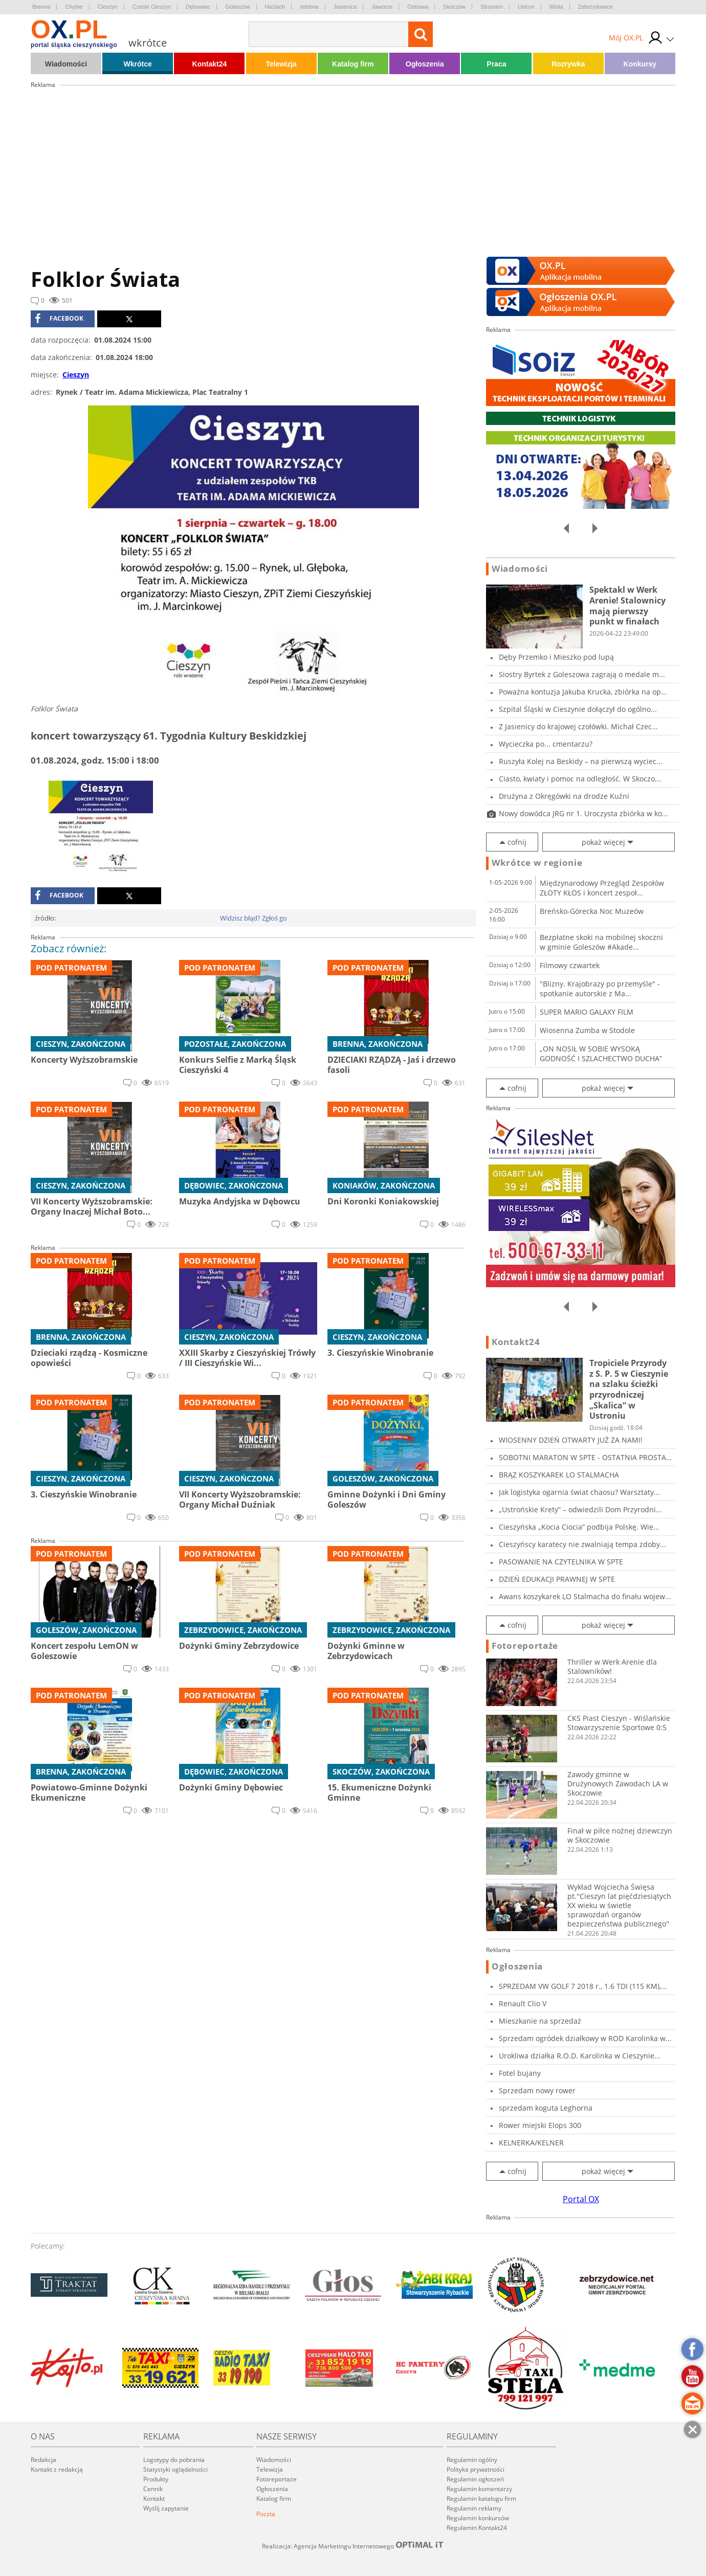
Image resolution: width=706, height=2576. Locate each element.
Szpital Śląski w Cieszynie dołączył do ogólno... (578, 709)
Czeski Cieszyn (152, 7)
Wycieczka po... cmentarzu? (545, 744)
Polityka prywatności (475, 2469)
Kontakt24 (209, 64)
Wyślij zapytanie (166, 2508)
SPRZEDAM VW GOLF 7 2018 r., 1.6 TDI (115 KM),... (583, 1986)
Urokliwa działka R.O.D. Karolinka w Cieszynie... (579, 2055)
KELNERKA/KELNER (531, 2142)
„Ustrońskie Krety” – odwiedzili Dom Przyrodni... (580, 1509)
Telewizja (281, 64)
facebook (59, 318)
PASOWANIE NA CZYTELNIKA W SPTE (561, 1561)
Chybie (73, 7)
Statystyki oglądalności (175, 2469)
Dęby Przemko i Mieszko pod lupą (556, 657)
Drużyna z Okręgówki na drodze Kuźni (564, 796)
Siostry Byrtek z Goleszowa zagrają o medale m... (582, 674)
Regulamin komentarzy (479, 2488)
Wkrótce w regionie (537, 863)
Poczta (265, 2514)
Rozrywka (568, 64)
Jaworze (381, 7)
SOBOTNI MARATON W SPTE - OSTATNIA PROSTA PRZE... (582, 1457)
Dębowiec (198, 7)
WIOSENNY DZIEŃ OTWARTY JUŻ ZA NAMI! (571, 1440)
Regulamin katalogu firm (481, 2498)
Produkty (155, 2479)
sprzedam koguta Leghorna (545, 2108)
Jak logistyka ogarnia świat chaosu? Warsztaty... (579, 1492)
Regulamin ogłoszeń (475, 2479)
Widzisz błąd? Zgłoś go (253, 918)
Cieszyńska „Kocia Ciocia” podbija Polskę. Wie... (579, 1527)
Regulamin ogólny (472, 2459)
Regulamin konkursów (478, 2518)
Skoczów (454, 7)
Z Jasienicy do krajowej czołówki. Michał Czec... (578, 726)
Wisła (556, 7)
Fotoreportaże (525, 1646)
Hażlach (275, 7)
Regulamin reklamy (474, 2508)
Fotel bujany (520, 2073)
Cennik (153, 2488)
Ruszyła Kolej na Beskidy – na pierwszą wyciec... (581, 761)
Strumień (491, 7)
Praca (496, 64)
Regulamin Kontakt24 (477, 2527)
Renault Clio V (522, 2003)
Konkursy (640, 64)
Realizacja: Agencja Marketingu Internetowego (353, 2545)
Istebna (309, 7)
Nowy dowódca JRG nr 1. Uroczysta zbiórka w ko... (583, 813)
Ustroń (526, 7)
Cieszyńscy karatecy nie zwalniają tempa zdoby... (582, 1544)
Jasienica (345, 7)
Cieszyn (108, 7)
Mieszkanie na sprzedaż (540, 2021)
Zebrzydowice (595, 7)
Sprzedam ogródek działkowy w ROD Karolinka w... (585, 2038)
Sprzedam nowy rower (537, 2090)
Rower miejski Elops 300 (540, 2125)
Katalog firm (353, 64)
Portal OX (581, 2199)
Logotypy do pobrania (174, 2459)
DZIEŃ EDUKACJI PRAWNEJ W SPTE (557, 1579)
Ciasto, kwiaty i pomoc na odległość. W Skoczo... (580, 778)
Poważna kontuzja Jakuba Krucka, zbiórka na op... (583, 692)
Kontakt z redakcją (57, 2469)
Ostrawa (417, 7)
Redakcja (43, 2459)
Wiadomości (66, 64)
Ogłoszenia (425, 64)
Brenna (41, 7)
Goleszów (237, 7)
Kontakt (154, 2498)
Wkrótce (138, 64)
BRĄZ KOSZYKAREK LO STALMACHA (559, 1475)
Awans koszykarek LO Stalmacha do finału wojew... (585, 1596)
